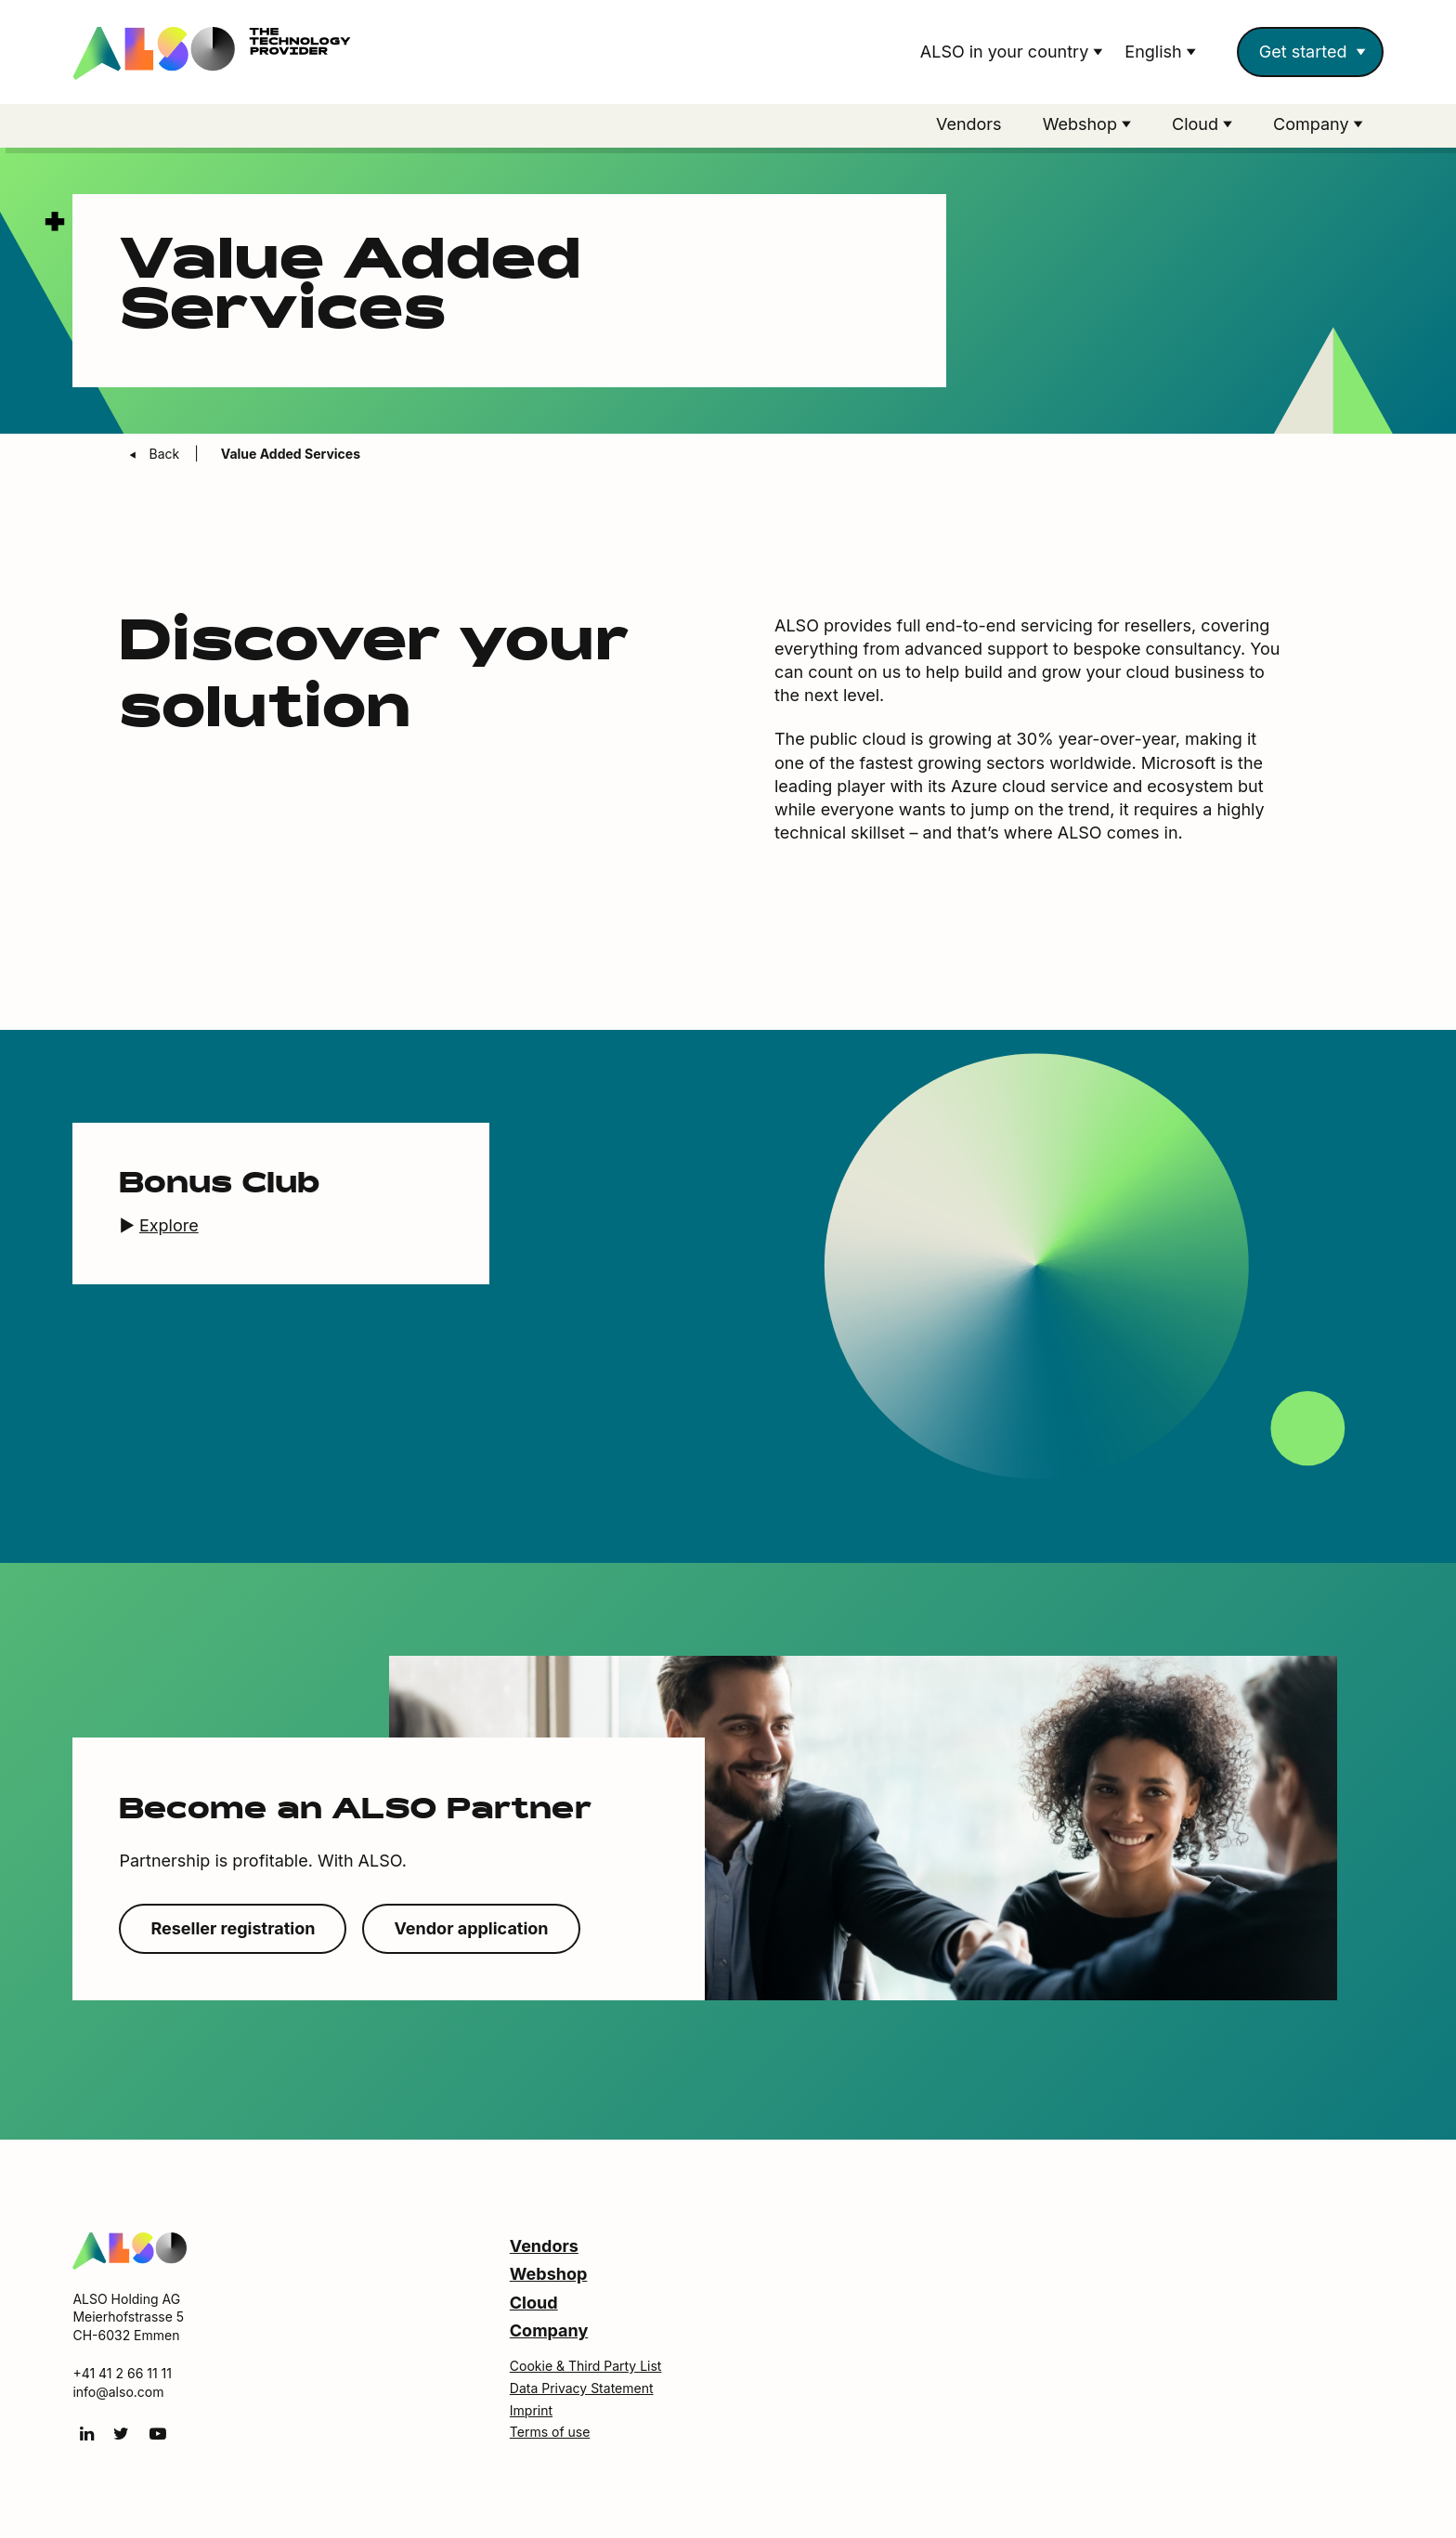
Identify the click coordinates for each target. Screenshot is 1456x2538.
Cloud (534, 2302)
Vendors (969, 124)
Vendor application (471, 1928)
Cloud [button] (1197, 124)
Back (166, 454)
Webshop (549, 2274)
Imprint (531, 2410)
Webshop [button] (1082, 124)
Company (549, 2330)
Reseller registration (232, 1928)
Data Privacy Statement (582, 2388)
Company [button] (1313, 124)
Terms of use (550, 2432)
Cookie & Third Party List (586, 2366)
